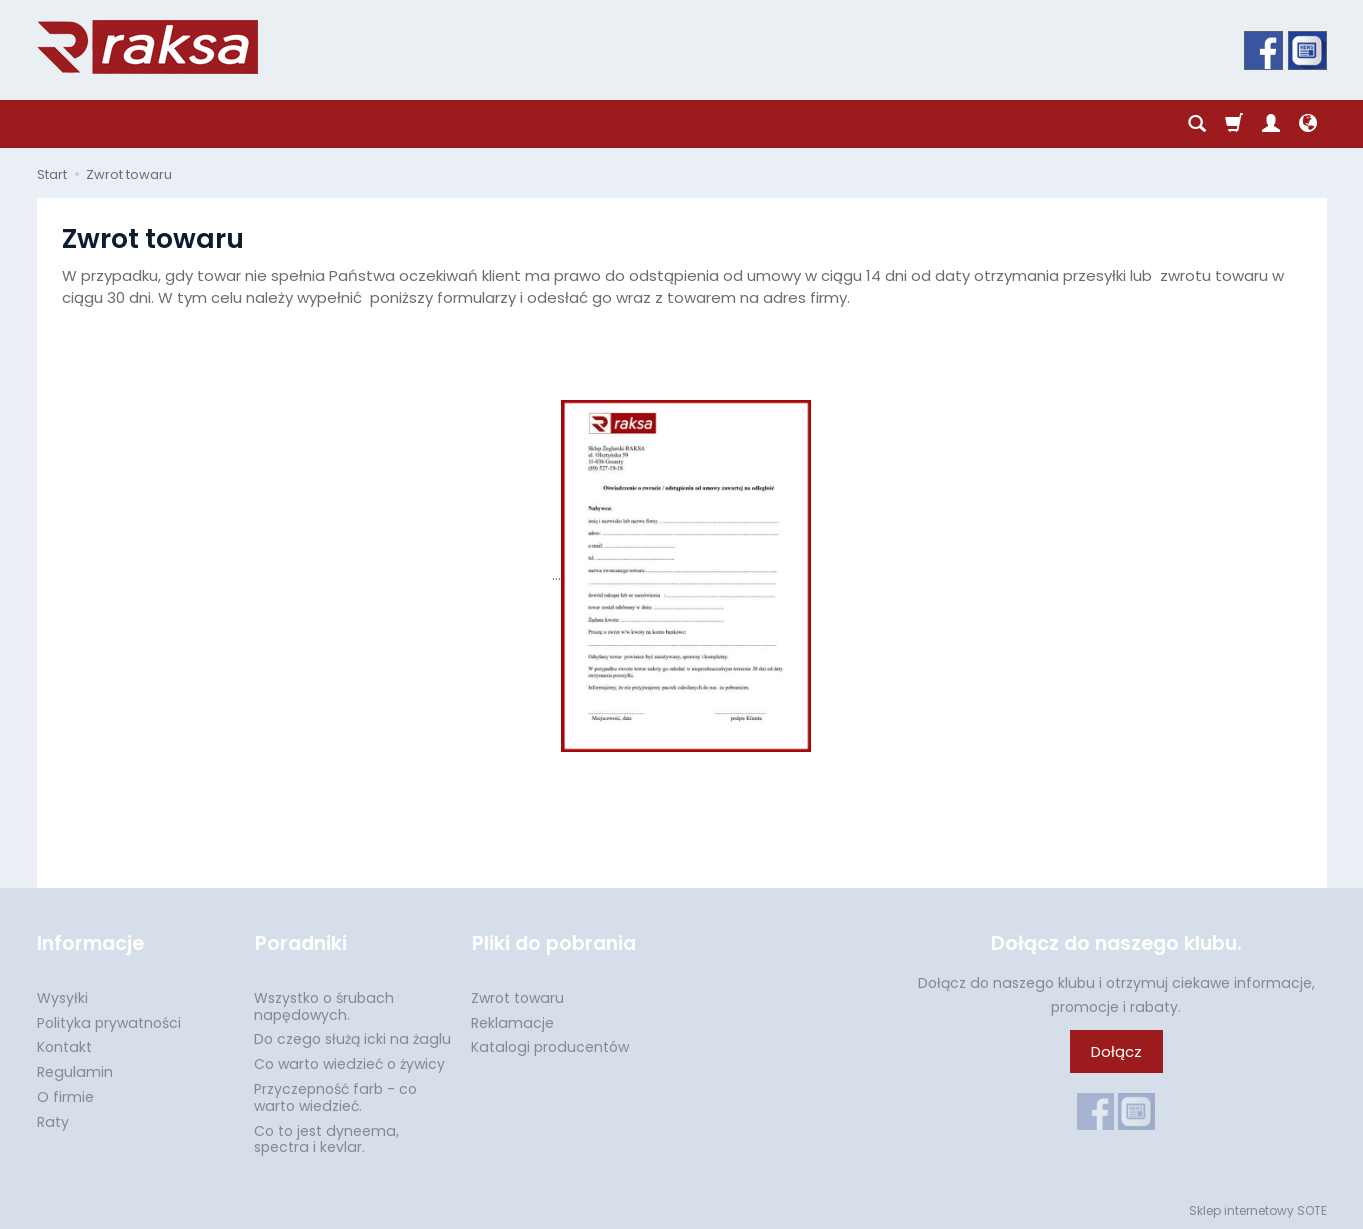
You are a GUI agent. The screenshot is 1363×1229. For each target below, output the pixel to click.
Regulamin (75, 1070)
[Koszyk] (1234, 124)
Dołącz (1116, 1051)
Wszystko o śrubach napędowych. (324, 1004)
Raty (53, 1120)
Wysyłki (62, 996)
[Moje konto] (1271, 124)
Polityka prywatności (109, 1021)
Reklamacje (512, 1021)
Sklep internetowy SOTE (1258, 1208)
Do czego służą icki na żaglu (352, 1038)
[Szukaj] (1197, 124)
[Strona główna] (147, 47)
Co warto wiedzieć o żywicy (349, 1062)
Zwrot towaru (517, 996)
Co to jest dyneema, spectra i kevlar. (326, 1137)
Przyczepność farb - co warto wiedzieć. (335, 1095)
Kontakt (64, 1046)
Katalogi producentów (550, 1046)
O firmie (65, 1095)
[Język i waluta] (1308, 124)
